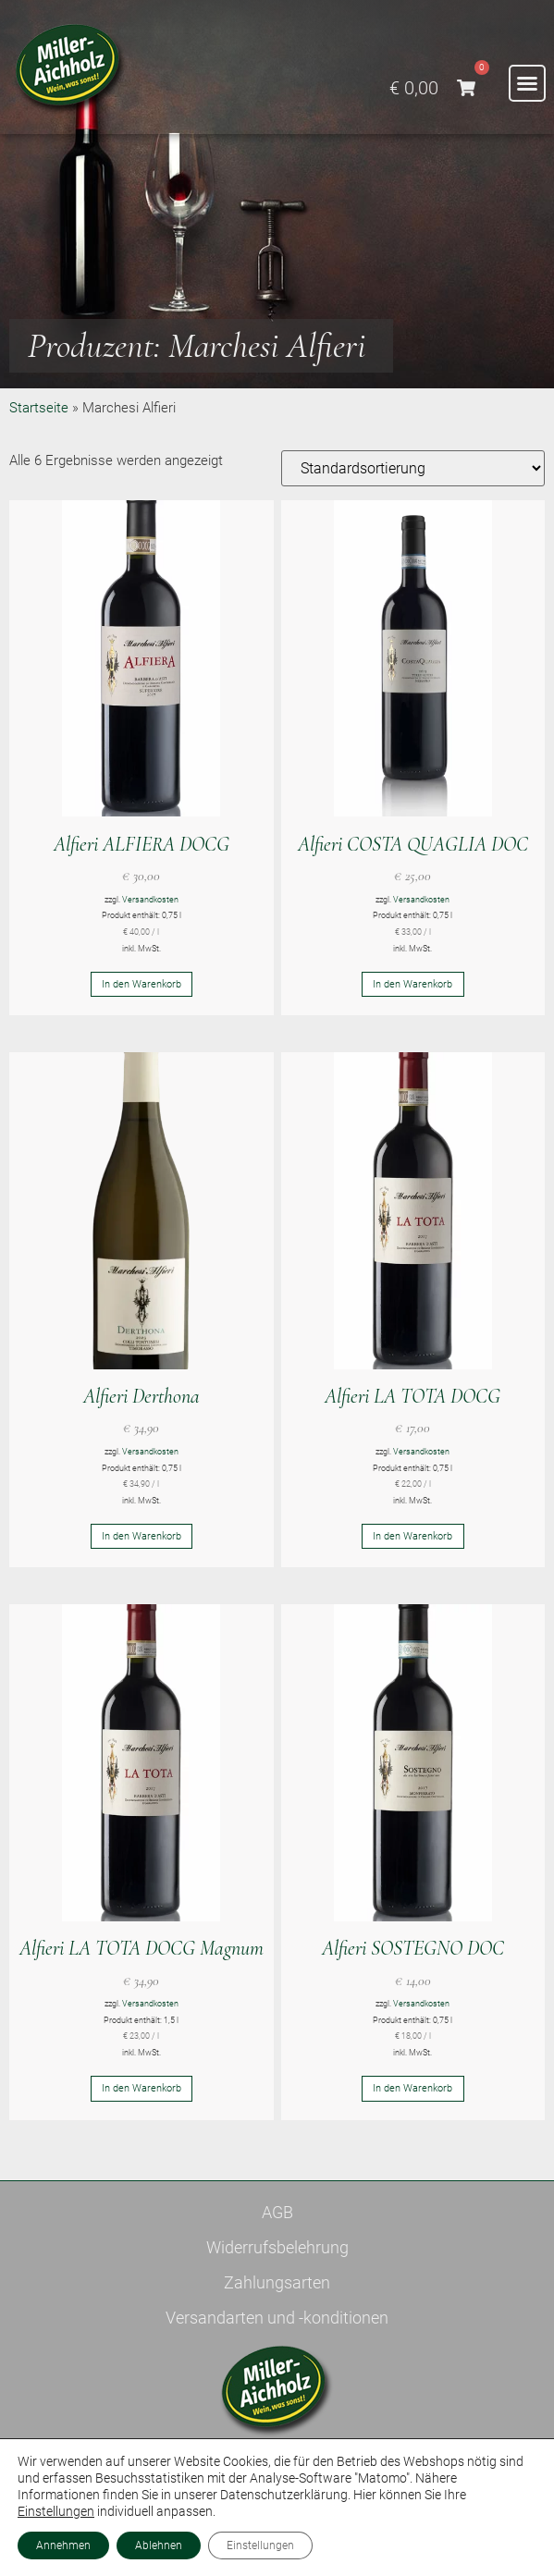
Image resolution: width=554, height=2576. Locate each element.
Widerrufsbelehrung (277, 2247)
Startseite (38, 407)
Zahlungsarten (277, 2282)
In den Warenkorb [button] (141, 984)
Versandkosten (150, 899)
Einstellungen (56, 2511)
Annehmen (63, 2545)
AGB (277, 2212)
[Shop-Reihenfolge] (413, 468)
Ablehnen (158, 2545)
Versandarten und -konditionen (277, 2317)
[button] (527, 83)
